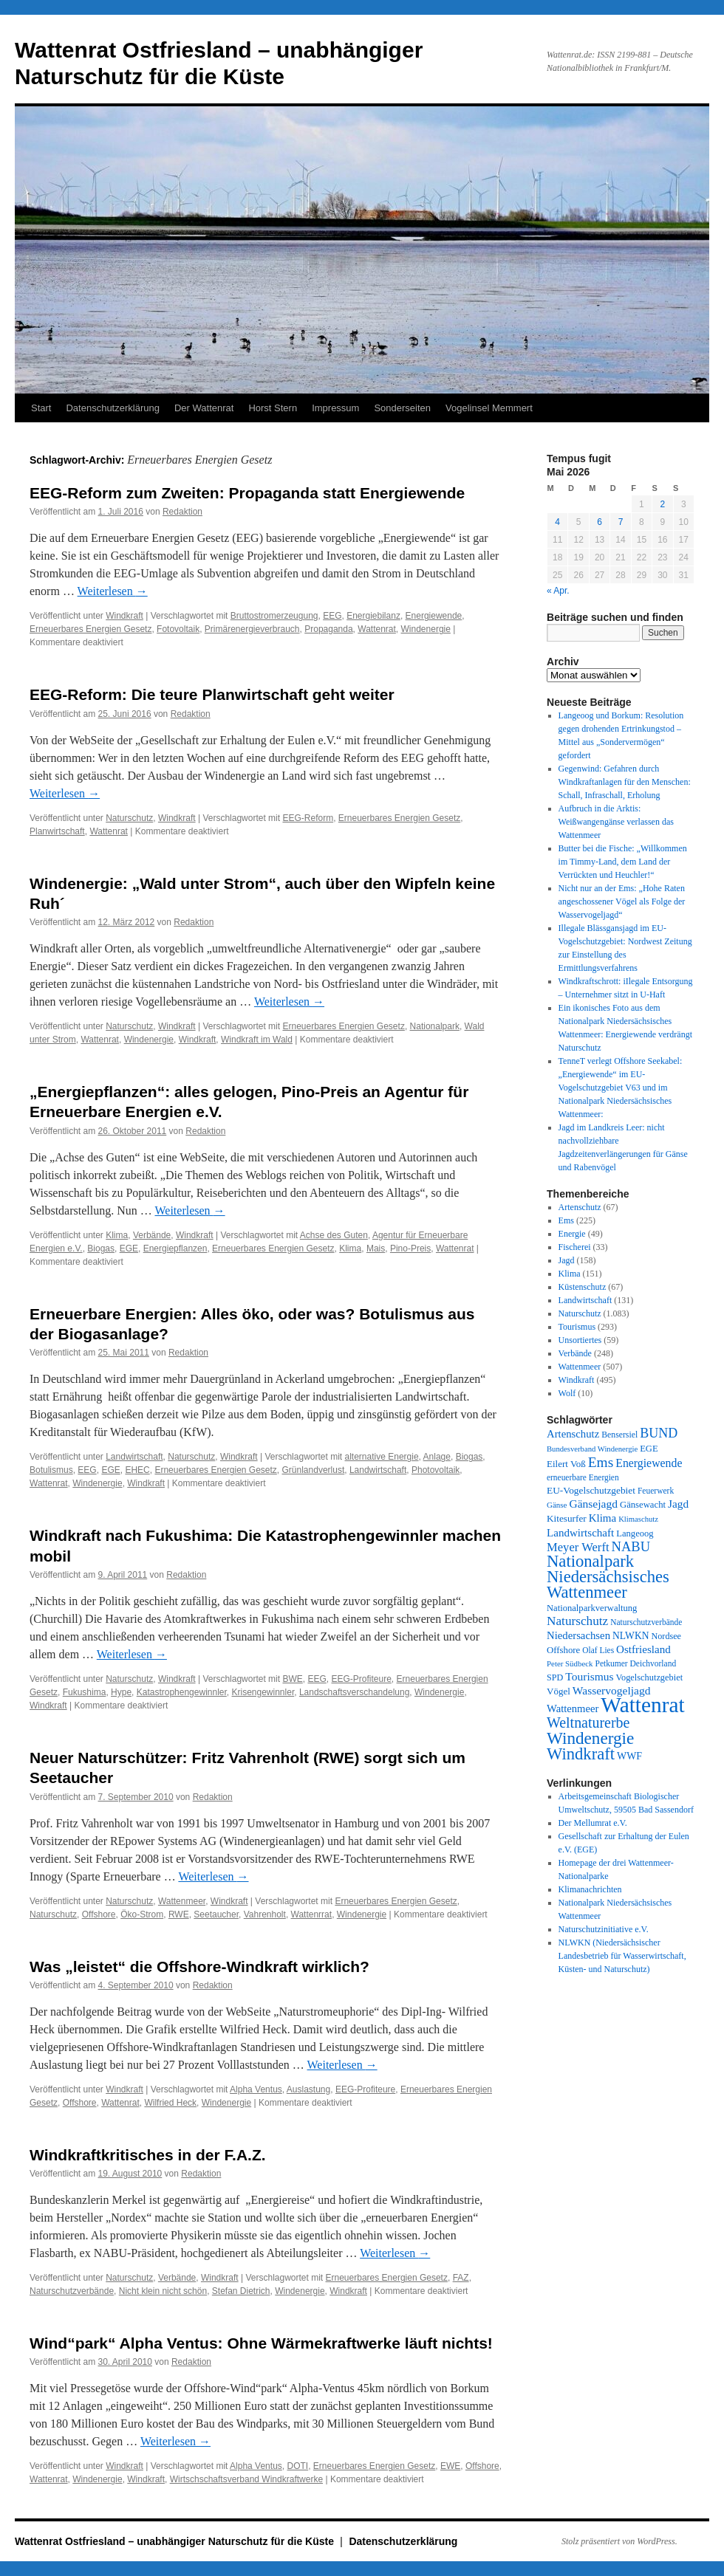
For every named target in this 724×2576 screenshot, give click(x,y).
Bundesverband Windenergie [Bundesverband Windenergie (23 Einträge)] (592, 1449)
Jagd (567, 1260)
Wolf (567, 1393)
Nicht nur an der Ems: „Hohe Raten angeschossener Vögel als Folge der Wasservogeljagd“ (622, 901)
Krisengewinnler (263, 1692)
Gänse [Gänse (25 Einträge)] (557, 1504)
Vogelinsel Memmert (489, 407)
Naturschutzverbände (72, 2291)
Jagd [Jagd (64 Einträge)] (678, 1503)
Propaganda (328, 629)
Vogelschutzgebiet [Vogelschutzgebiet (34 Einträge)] (649, 1677)
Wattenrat (377, 629)
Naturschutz (129, 818)
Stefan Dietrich (241, 2291)
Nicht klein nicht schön (163, 2291)
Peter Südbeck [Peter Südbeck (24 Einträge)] (570, 1663)
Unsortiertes (580, 1340)
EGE (129, 1248)
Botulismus (51, 1470)
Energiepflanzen (175, 1248)
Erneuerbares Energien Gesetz (90, 629)
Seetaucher (216, 1914)
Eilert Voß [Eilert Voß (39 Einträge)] (566, 1463)
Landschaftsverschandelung (354, 1692)
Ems (566, 1220)
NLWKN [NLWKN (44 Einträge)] (630, 1635)
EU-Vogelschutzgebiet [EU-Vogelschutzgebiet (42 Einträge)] (591, 1490)
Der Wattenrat (203, 407)
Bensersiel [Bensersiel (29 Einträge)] (619, 1435)
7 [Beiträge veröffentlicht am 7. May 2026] (621, 522)
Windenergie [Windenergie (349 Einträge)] (590, 1738)
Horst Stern (272, 407)
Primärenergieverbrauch (252, 629)
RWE (178, 1914)
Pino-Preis (410, 1248)
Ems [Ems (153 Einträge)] (600, 1462)
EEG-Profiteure (361, 1679)
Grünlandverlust (313, 1470)
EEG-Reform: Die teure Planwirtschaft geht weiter (212, 694)
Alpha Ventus (256, 2089)
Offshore (99, 1914)
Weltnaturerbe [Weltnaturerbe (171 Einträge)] (588, 1722)
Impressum (335, 407)
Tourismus (577, 1327)
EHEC (137, 1470)
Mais (375, 1248)
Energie (572, 1234)
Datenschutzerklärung (112, 407)
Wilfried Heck (170, 2103)
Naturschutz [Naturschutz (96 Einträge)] (577, 1621)
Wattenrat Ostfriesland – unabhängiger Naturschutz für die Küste (176, 2541)
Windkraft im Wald (257, 1039)
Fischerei (575, 1247)
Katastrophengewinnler (182, 1692)
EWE (450, 2466)
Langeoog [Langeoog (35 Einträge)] (634, 1533)
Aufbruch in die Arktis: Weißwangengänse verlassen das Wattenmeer (616, 821)
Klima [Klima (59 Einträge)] (602, 1518)
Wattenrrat (311, 1914)
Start (41, 407)
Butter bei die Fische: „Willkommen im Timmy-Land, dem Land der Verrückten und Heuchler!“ (623, 861)
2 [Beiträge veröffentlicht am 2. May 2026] (662, 504)
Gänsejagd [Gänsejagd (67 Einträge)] (593, 1503)
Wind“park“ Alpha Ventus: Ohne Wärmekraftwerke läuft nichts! (261, 2343)
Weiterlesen (113, 591)
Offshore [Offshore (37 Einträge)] (563, 1650)
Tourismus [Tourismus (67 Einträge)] (589, 1676)
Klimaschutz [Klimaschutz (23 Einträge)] (638, 1519)
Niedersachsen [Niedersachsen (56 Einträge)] (578, 1635)
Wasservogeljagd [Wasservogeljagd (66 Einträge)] (612, 1690)
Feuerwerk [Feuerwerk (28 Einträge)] (656, 1490)
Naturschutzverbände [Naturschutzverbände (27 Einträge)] (646, 1622)
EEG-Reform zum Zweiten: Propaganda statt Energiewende (247, 492)
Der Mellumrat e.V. (593, 1823)
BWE (292, 1679)
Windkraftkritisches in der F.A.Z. (148, 2154)
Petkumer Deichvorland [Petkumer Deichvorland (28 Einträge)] (636, 1663)
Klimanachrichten (590, 1889)
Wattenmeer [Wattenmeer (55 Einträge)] (572, 1708)
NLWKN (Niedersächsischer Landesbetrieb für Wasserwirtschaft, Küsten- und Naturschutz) (622, 1955)
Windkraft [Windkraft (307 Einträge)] (581, 1754)
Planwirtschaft (57, 831)
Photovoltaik (435, 1470)
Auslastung (308, 2089)
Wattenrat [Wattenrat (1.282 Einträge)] (642, 1705)
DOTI (297, 2466)
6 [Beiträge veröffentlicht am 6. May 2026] (599, 522)
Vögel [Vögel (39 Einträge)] (558, 1691)
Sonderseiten (402, 407)
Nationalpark (435, 1026)
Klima (117, 1235)
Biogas (101, 1248)
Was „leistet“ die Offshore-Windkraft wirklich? (199, 1966)
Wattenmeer (181, 1901)
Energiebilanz (373, 616)
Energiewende (434, 616)
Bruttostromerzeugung (274, 616)
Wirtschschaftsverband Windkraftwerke (246, 2479)
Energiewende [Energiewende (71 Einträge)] (648, 1463)
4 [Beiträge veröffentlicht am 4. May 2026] (557, 522)
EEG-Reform (307, 818)
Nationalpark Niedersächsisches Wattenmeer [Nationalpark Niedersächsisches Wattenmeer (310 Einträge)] (608, 1576)
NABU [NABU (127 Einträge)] (631, 1546)
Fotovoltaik (178, 629)
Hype (121, 1692)
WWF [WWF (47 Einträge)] (629, 1756)
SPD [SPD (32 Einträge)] (555, 1677)
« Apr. (558, 590)
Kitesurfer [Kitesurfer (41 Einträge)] (567, 1518)
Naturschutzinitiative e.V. (604, 1929)
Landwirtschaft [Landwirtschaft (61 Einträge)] (580, 1533)
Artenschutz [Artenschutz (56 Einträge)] (573, 1434)
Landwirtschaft (134, 1457)
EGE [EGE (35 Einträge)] (649, 1448)
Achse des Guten (334, 1235)
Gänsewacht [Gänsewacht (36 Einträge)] (643, 1505)
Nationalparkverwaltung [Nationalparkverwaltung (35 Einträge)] (592, 1608)
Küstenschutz (583, 1287)
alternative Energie (382, 1457)
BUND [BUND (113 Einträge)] (658, 1433)
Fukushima (84, 1692)
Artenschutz (580, 1207)
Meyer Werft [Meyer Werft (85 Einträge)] (578, 1547)
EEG (332, 616)
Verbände (152, 1235)
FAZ (461, 2278)
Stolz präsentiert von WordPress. (619, 2541)
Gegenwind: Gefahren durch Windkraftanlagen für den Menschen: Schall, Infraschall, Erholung (625, 781)
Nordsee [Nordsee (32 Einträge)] (666, 1636)
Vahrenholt (265, 1914)
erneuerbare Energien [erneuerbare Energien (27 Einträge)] (583, 1477)
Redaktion (182, 511)
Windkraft (124, 616)
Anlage (437, 1457)
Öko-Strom (141, 1914)
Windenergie (426, 629)
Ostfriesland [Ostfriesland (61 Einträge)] (643, 1649)
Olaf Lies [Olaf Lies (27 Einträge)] (598, 1650)
